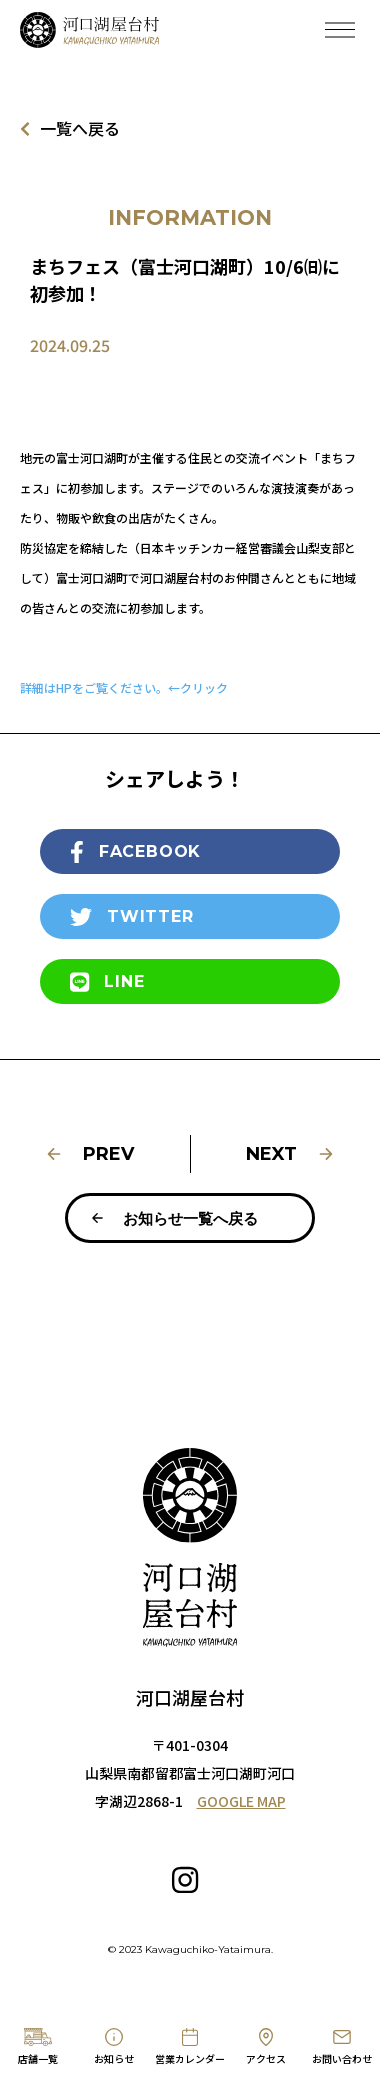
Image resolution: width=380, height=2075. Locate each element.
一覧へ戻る (70, 128)
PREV (89, 1154)
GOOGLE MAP (241, 1801)
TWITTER (132, 917)
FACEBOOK (135, 852)
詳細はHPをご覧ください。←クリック (124, 687)
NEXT (290, 1154)
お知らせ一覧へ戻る (174, 1218)
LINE (107, 982)
